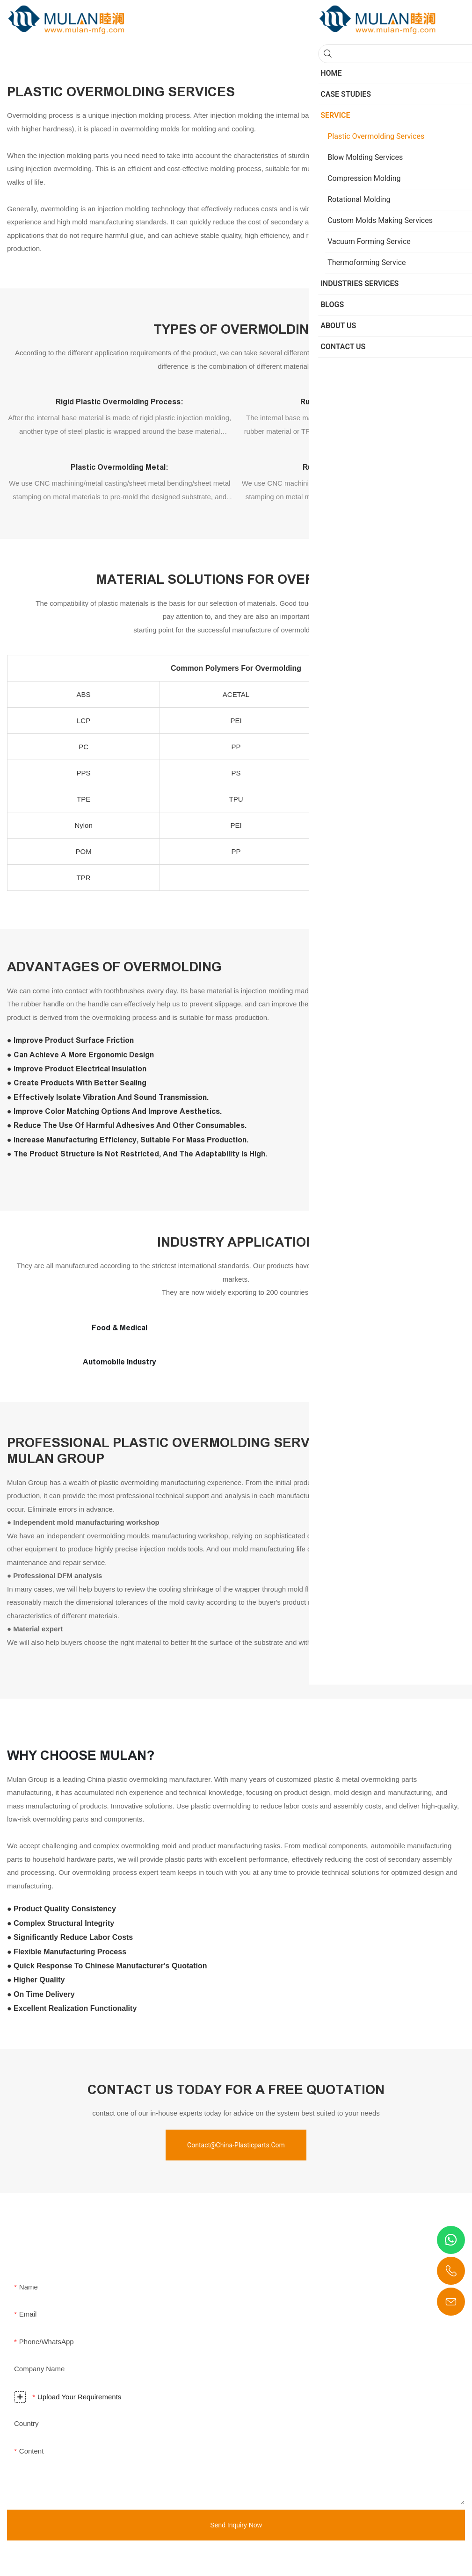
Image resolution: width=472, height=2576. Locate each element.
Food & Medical (119, 1328)
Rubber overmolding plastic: (352, 402)
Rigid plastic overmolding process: (119, 402)
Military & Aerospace (352, 1328)
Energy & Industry (352, 1362)
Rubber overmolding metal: (352, 467)
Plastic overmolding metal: (119, 467)
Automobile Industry (119, 1362)
